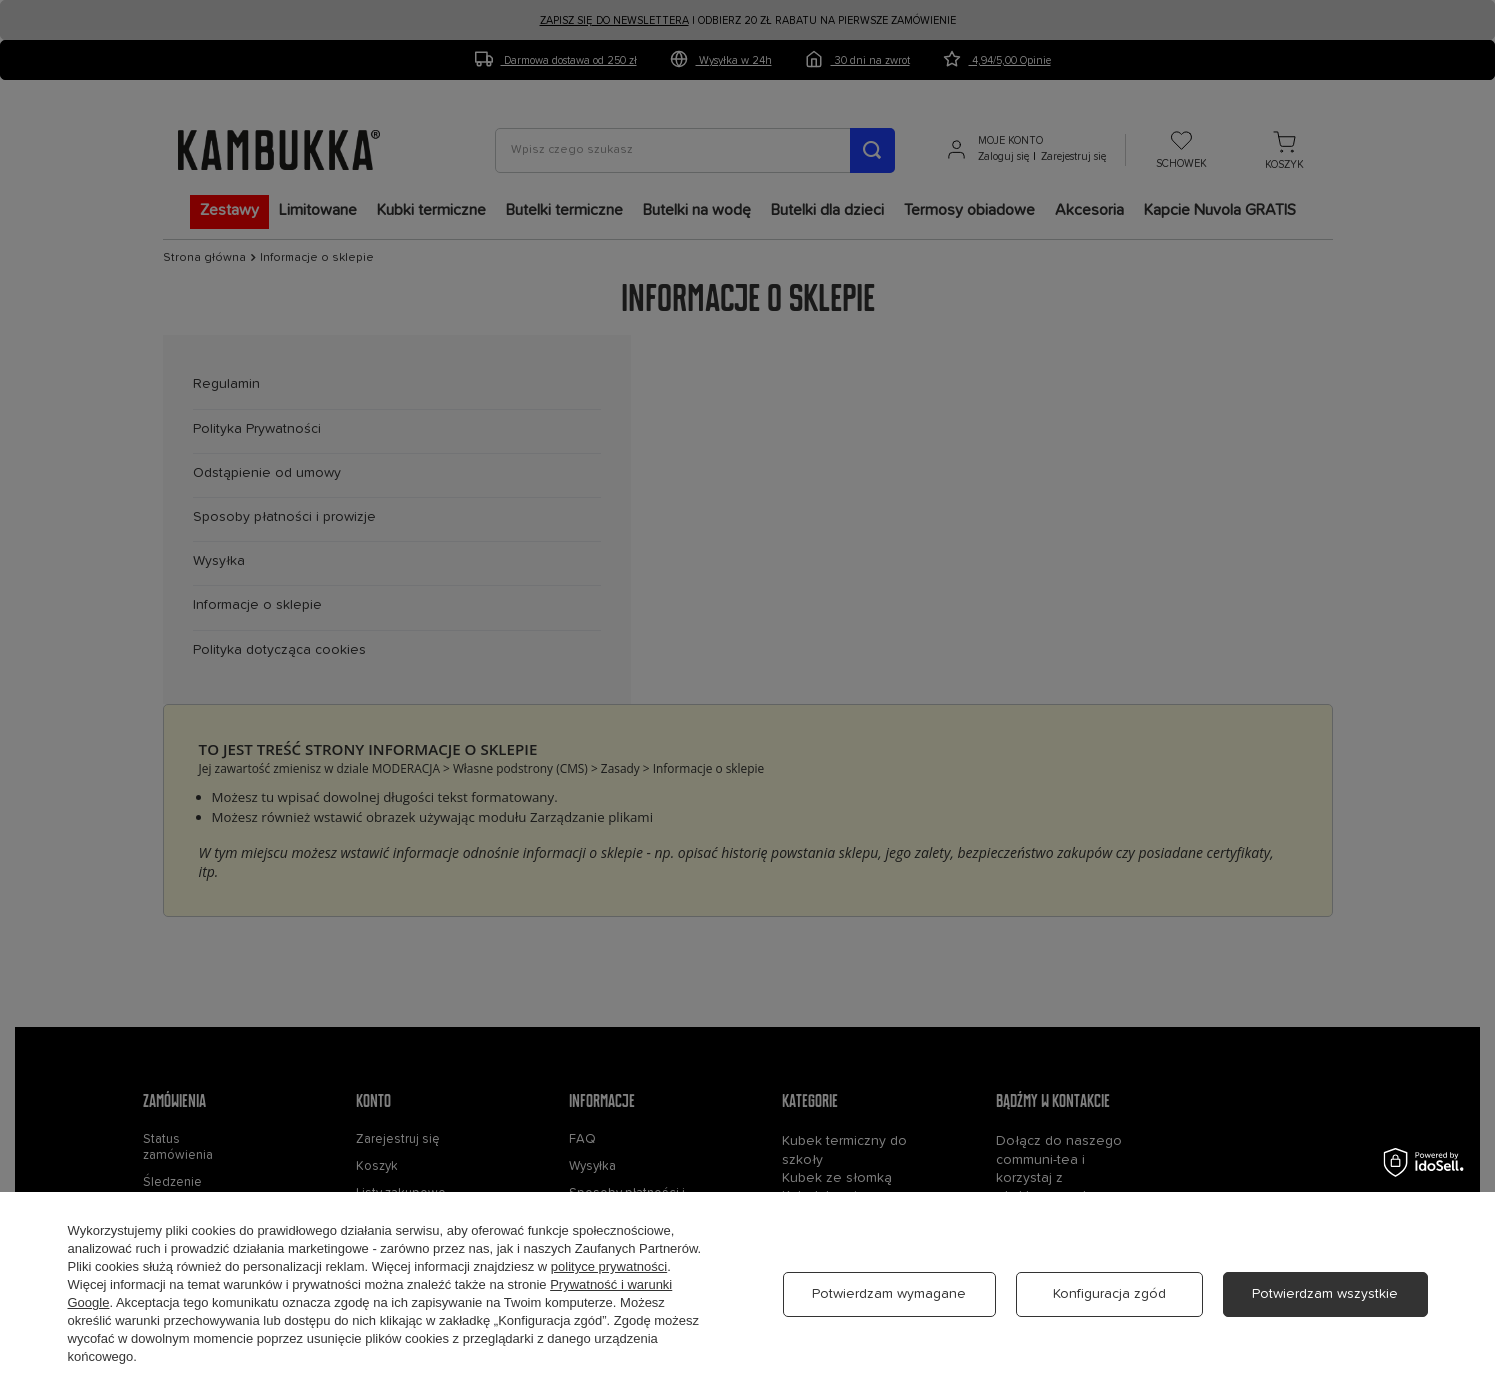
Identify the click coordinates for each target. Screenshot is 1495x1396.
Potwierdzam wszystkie (1325, 1294)
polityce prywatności (609, 1266)
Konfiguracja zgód (1109, 1294)
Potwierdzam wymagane (889, 1294)
